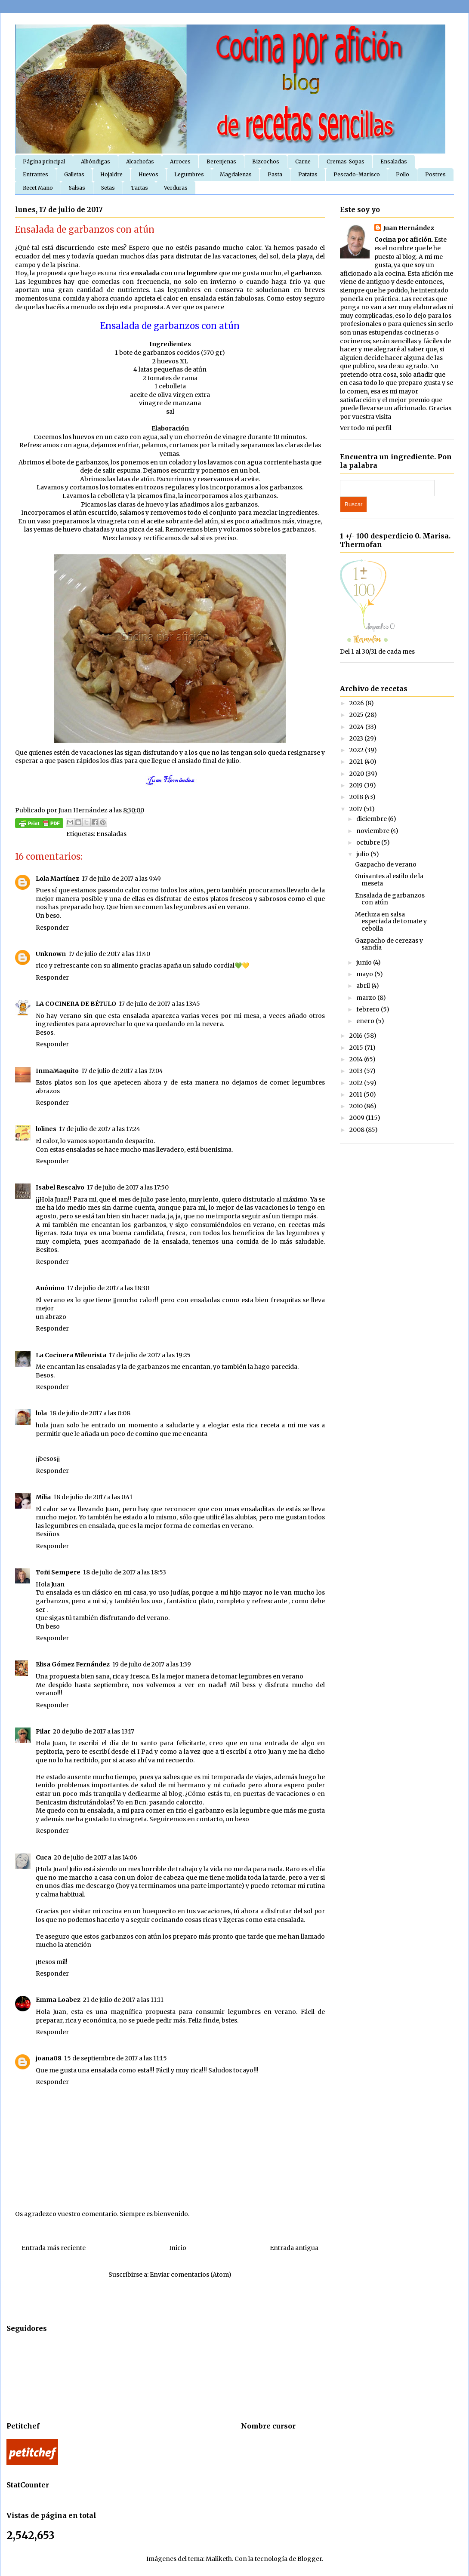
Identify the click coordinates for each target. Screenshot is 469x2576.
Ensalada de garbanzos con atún (390, 899)
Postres (435, 174)
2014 (356, 1059)
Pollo (402, 174)
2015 (356, 1047)
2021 (356, 761)
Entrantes (35, 174)
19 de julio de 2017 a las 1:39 (151, 1664)
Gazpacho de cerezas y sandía (389, 944)
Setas (108, 187)
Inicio (177, 2248)
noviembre (373, 831)
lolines (46, 1129)
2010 (356, 1106)
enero (366, 1021)
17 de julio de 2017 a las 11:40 (109, 954)
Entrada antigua (294, 2248)
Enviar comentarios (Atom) (190, 2274)
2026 (357, 703)
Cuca (43, 1857)
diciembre (372, 819)
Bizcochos (265, 161)
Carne (303, 161)
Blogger (309, 2559)
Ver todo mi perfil (366, 428)
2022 (357, 750)
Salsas (77, 187)
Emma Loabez (58, 2000)
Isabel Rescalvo (60, 1187)
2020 (357, 774)
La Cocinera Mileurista (71, 1355)
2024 (357, 727)
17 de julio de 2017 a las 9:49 (121, 878)
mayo (365, 974)
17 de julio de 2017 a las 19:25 (150, 1355)
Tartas (139, 187)
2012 (356, 1083)
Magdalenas (236, 174)
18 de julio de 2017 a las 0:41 (93, 1497)
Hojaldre (111, 174)
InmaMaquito (57, 1071)
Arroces (180, 161)
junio (364, 962)
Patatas (308, 174)
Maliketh (219, 2559)
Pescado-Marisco (356, 174)
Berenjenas (221, 161)
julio (363, 854)
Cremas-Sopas (345, 161)
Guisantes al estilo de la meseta (389, 879)
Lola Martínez (57, 878)
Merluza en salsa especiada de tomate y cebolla (391, 921)
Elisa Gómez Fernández (73, 1664)
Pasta (275, 174)
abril (363, 986)
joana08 (49, 2058)
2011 (356, 1094)
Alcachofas (140, 161)
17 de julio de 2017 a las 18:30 (108, 1288)
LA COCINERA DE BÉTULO (76, 1004)
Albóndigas (95, 161)
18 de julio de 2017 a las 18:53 (124, 1572)
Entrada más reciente (54, 2248)
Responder (52, 927)
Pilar (43, 1731)
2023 (356, 738)
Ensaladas (393, 161)
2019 (356, 785)
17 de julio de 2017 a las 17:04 (122, 1071)
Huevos (148, 174)
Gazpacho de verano (386, 864)
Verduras (176, 187)
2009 (357, 1118)
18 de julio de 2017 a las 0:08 (89, 1413)
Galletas (74, 174)
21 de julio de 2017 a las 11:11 (123, 2000)
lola (41, 1413)
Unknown (51, 954)
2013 (356, 1071)
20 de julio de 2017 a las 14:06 (95, 1857)
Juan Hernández (408, 228)
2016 (356, 1035)
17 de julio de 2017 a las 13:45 (159, 1004)
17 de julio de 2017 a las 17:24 (99, 1129)
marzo (366, 998)
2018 (356, 797)
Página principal (44, 161)
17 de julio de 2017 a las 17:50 (128, 1187)
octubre (368, 842)
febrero (368, 1009)
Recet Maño (38, 187)
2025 (357, 715)
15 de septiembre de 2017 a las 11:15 (115, 2058)
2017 (356, 809)
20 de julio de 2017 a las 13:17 (93, 1731)
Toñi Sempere (58, 1572)
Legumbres (189, 174)
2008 (357, 1130)
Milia (43, 1497)
